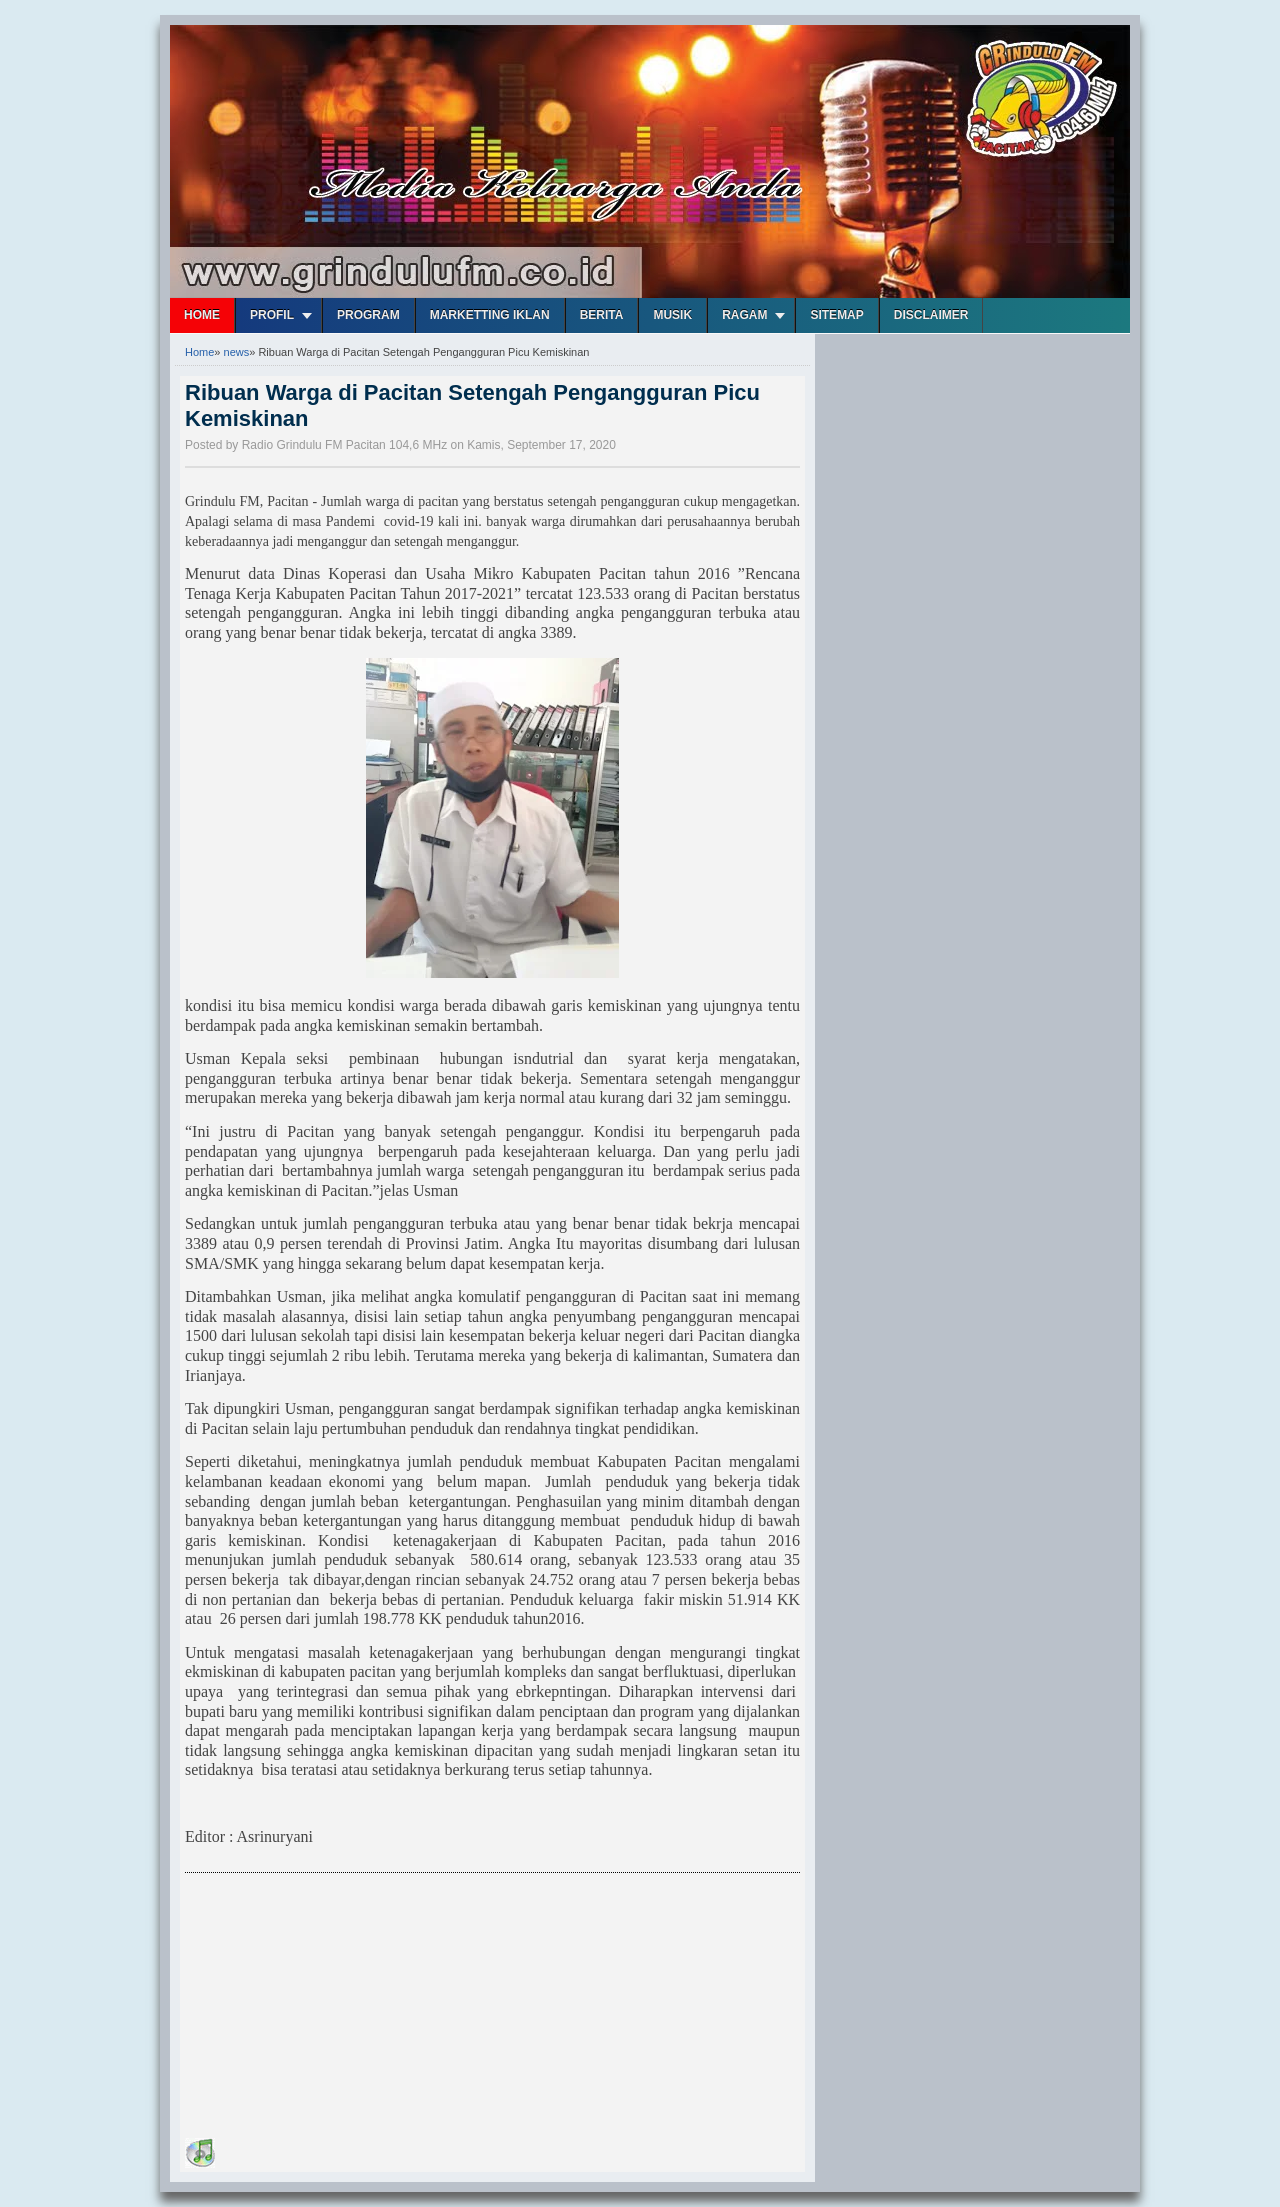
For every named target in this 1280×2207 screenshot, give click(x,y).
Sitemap (836, 315)
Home (202, 315)
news (237, 352)
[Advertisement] (335, 2009)
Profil (272, 315)
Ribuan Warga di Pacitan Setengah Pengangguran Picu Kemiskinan (472, 405)
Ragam (744, 315)
